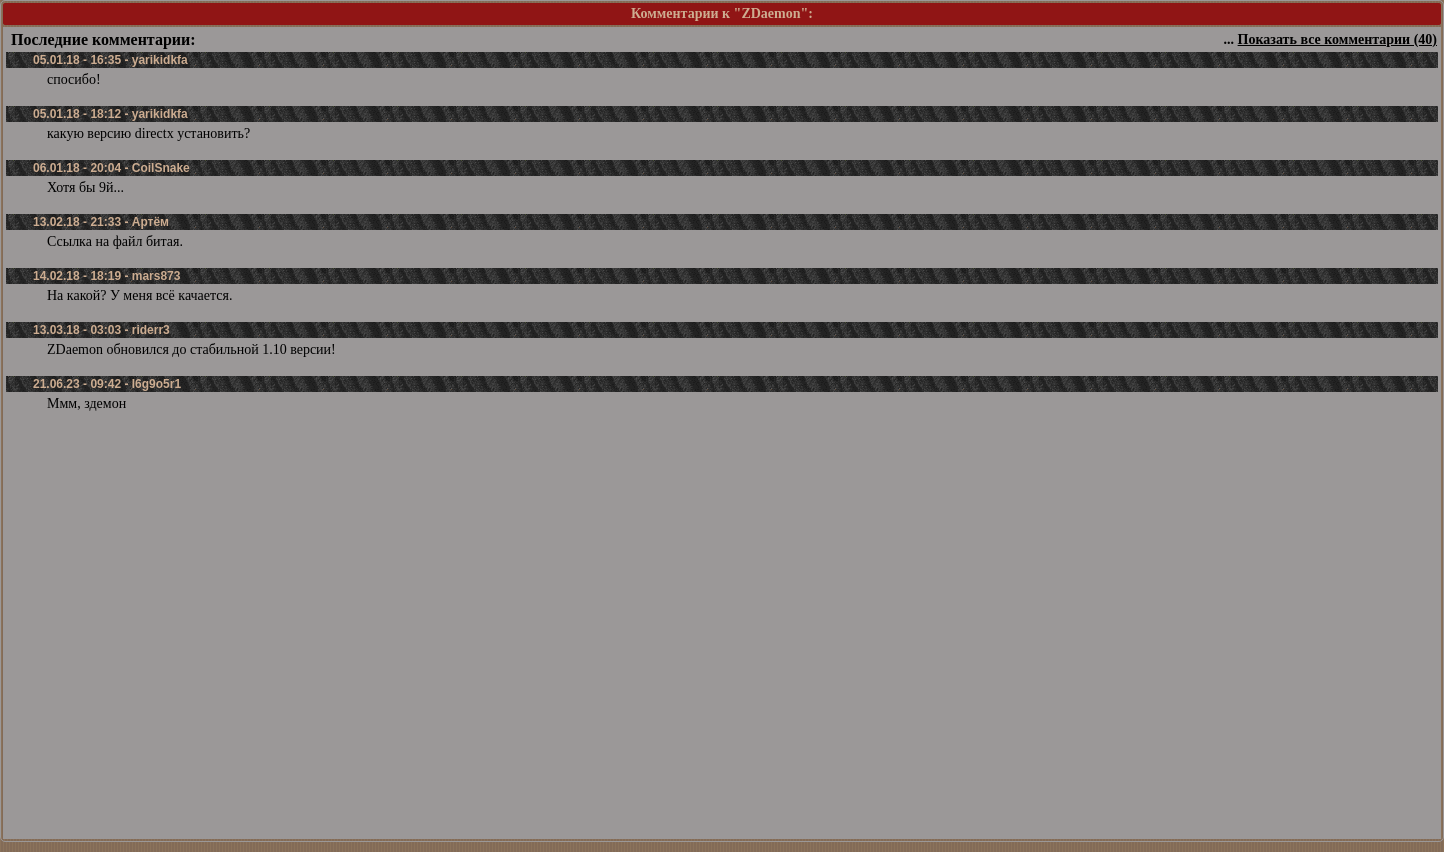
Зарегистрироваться (741, 825)
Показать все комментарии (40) (1337, 39)
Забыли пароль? (623, 825)
